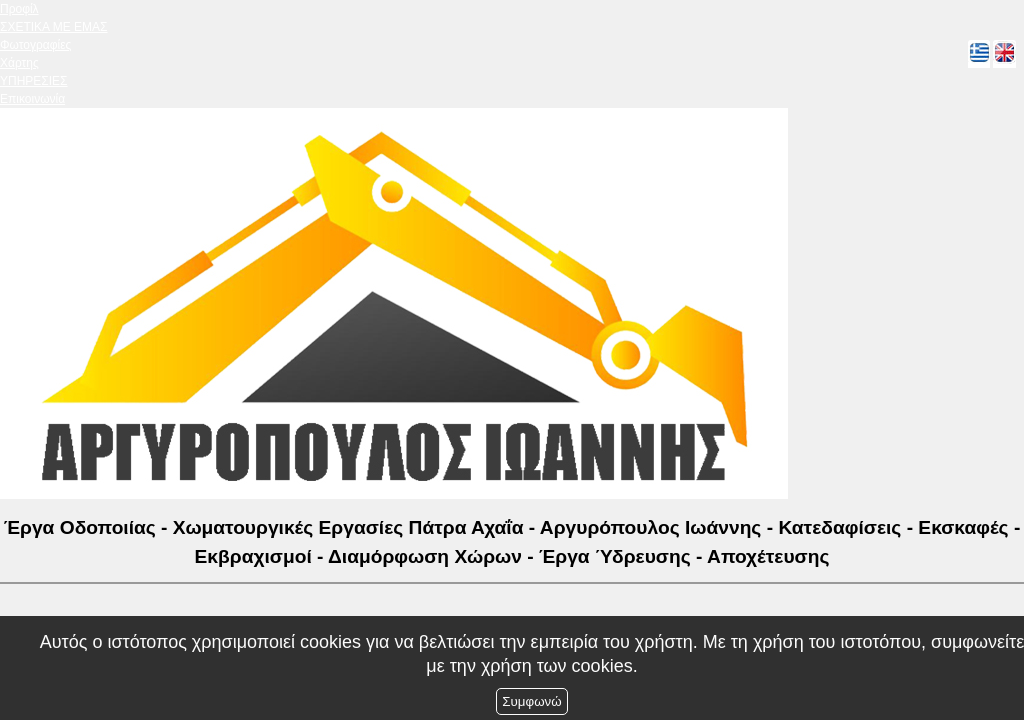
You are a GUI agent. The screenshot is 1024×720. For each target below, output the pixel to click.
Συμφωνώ (531, 701)
